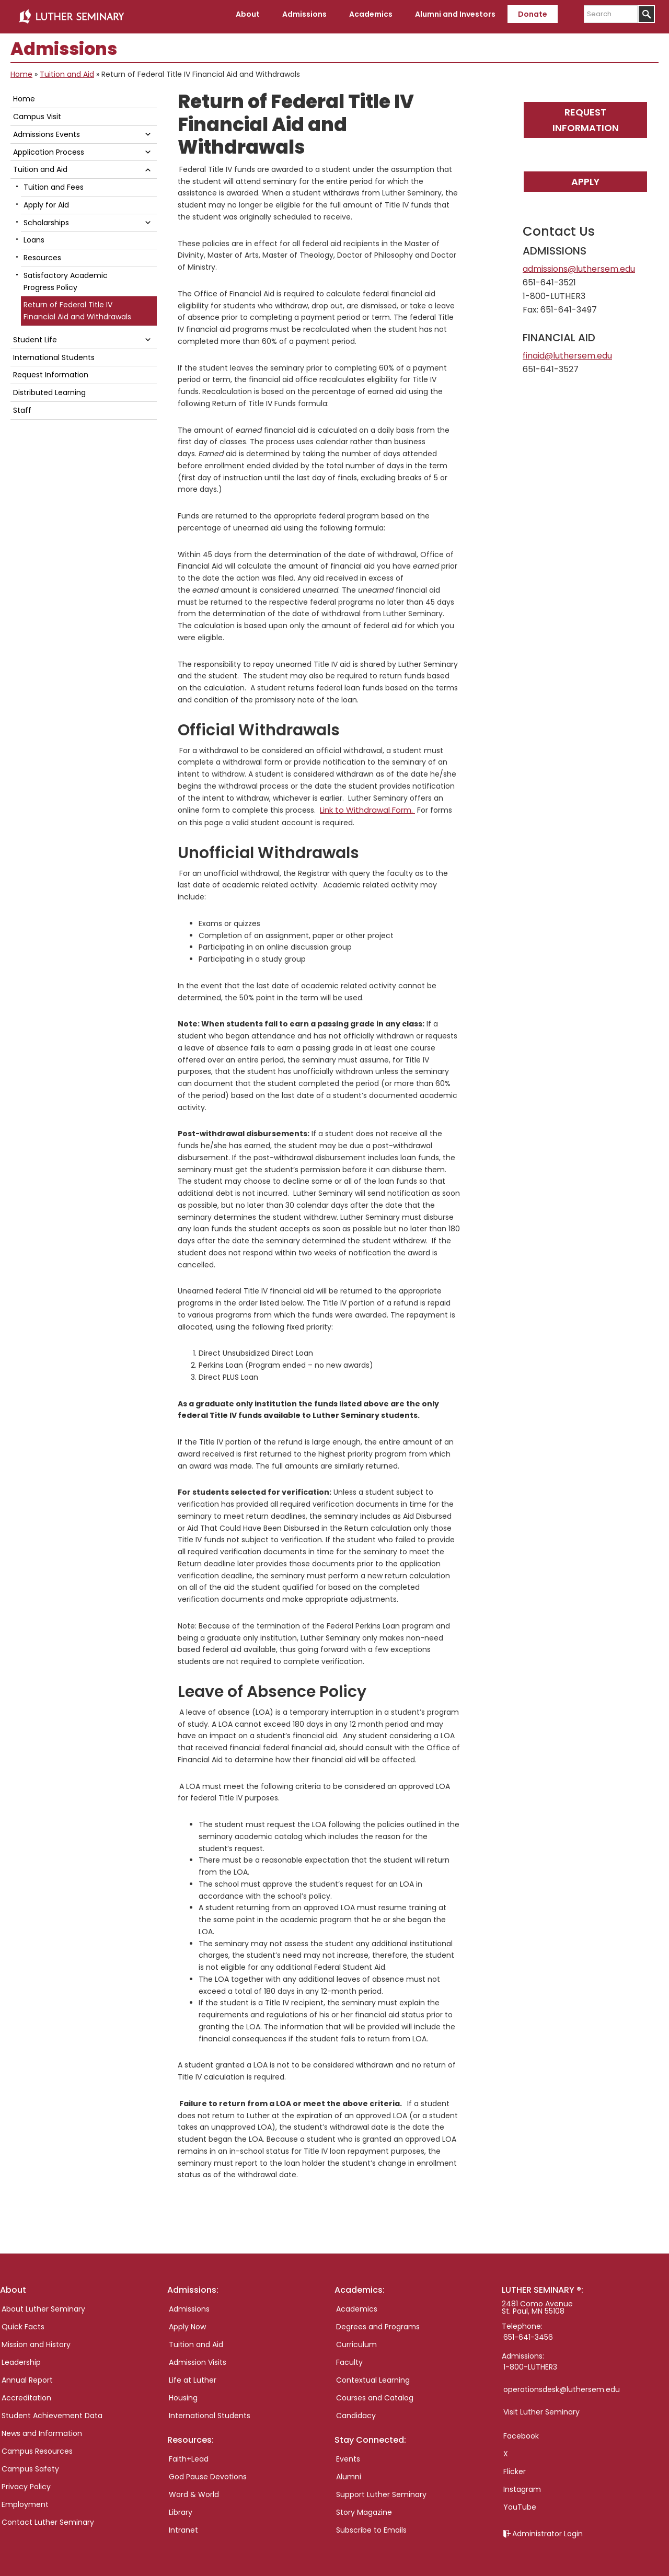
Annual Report (27, 2375)
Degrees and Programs (378, 2322)
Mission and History (36, 2340)
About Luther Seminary (43, 2304)
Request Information (585, 115)
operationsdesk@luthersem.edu (561, 2384)
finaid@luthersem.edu (567, 351)
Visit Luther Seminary (541, 2407)
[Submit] (646, 14)
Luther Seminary (71, 14)
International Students (54, 353)
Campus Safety (30, 2464)
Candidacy (356, 2411)
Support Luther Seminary (381, 2490)
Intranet (183, 2525)
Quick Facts (23, 2322)
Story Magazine (364, 2507)
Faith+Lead (189, 2454)
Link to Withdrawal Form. (365, 805)
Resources (42, 253)
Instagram (522, 2484)
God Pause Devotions (208, 2472)
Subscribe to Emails (371, 2525)
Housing (183, 2393)
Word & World (194, 2490)
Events (348, 2454)
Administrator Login (547, 2529)
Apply (585, 177)
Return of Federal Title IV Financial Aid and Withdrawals (77, 306)
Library (180, 2507)
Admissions (189, 2304)
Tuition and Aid (67, 70)
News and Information (42, 2428)
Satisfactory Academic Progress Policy (66, 277)
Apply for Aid (46, 200)
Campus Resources (37, 2446)
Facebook (521, 2431)
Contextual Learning (373, 2375)
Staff (22, 406)
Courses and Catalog (374, 2393)
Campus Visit (37, 112)
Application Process (48, 148)
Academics (356, 2304)
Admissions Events (46, 130)
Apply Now (187, 2322)
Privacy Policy (26, 2482)
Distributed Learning (49, 388)
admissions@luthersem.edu (579, 265)
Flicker (514, 2467)
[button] (148, 130)
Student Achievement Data (52, 2411)
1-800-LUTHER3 (530, 2362)
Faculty (349, 2357)
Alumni (348, 2472)
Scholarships (46, 218)
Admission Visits (197, 2357)
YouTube (519, 2502)
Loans (34, 235)
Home (21, 70)
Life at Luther (192, 2375)
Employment (25, 2499)
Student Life (35, 335)
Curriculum (356, 2340)
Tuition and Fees (54, 183)
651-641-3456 (528, 2332)
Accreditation (26, 2393)
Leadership (21, 2357)
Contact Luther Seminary (48, 2517)
